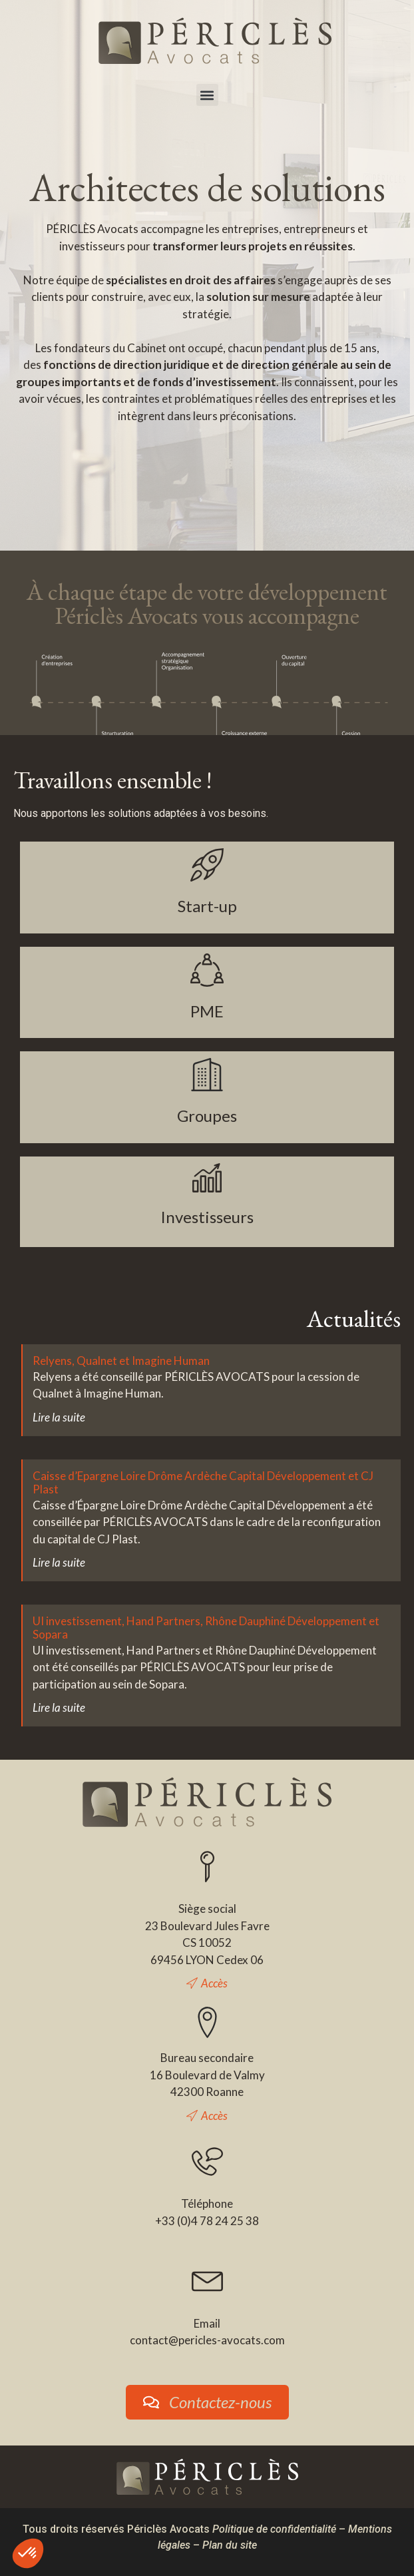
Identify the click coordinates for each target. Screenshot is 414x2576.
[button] (207, 95)
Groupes (207, 1115)
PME (207, 1011)
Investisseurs (207, 1216)
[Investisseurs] (207, 1177)
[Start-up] (207, 865)
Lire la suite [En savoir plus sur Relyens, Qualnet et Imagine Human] (59, 1417)
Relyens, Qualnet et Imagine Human (121, 1361)
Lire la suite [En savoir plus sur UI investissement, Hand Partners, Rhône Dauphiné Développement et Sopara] (59, 1707)
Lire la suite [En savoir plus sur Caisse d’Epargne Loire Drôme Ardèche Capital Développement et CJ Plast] (59, 1562)
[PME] (207, 970)
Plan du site (229, 2545)
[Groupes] (207, 1074)
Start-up (207, 905)
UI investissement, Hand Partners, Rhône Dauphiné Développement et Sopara (206, 1627)
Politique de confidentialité (274, 2529)
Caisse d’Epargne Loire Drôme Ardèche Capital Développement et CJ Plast (203, 1482)
